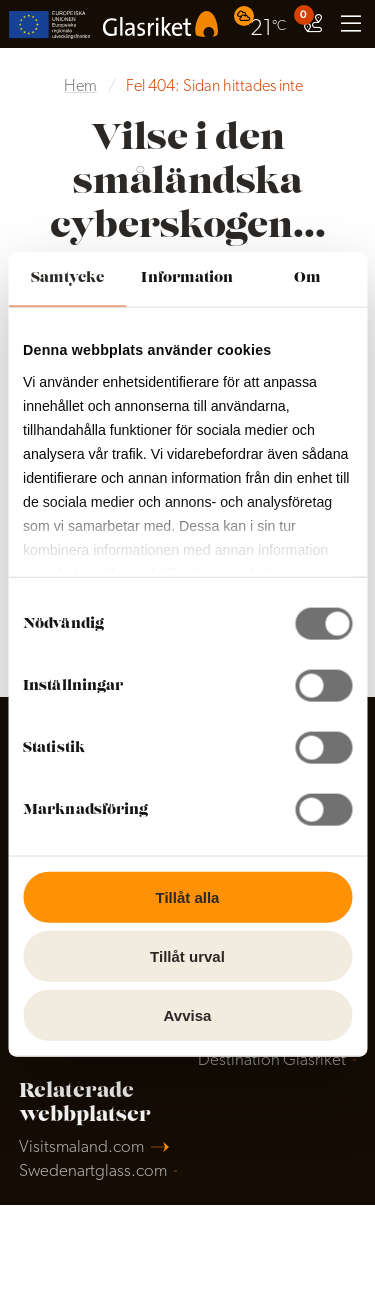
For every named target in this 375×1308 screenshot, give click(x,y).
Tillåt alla (188, 897)
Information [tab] (187, 278)
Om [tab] (307, 278)
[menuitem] (262, 23)
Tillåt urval (187, 955)
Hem (80, 87)
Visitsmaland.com (81, 1147)
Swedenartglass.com (93, 1171)
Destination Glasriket (272, 1060)
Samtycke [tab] (67, 278)
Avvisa (188, 1014)
